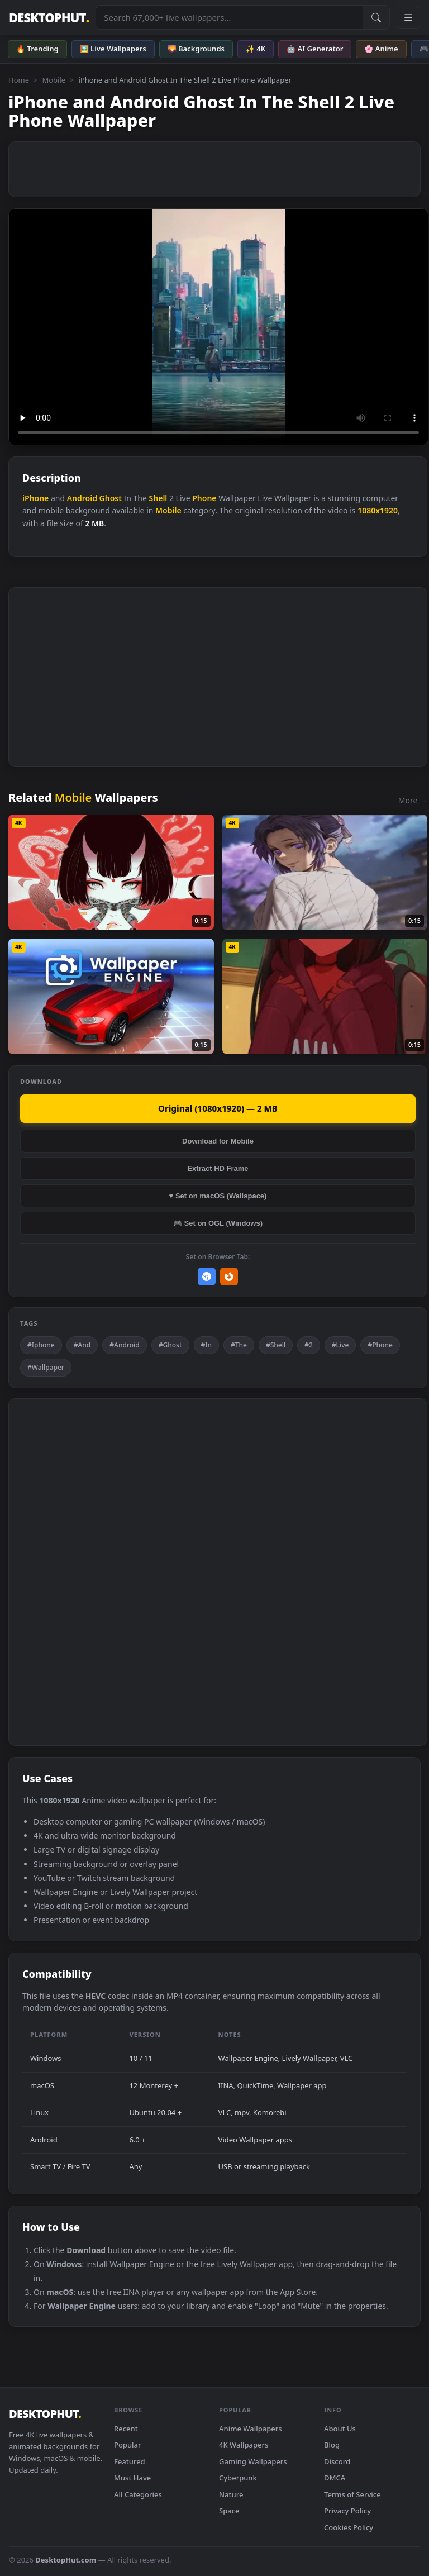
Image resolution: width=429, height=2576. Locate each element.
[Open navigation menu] (408, 17)
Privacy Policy (347, 2511)
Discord (337, 2461)
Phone (204, 498)
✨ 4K (255, 49)
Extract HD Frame (217, 1168)
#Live (340, 1345)
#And (82, 1345)
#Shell (275, 1345)
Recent (126, 2428)
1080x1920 (378, 510)
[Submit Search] (376, 17)
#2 (308, 1345)
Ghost (110, 498)
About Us (340, 2428)
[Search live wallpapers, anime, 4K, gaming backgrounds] (229, 17)
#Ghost (170, 1345)
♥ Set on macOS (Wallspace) (218, 1196)
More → (412, 800)
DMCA (334, 2478)
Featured (129, 2461)
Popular (127, 2445)
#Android (124, 1345)
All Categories (138, 2494)
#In (206, 1345)
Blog (332, 2445)
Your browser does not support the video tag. (218, 327)
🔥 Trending (37, 49)
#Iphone (41, 1345)
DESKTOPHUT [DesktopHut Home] (49, 17)
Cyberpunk (238, 2478)
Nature (231, 2494)
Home (18, 80)
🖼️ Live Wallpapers (113, 49)
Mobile (53, 80)
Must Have (132, 2478)
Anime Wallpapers (250, 2428)
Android (82, 498)
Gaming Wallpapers (253, 2461)
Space (229, 2511)
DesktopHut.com (65, 2560)
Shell (158, 498)
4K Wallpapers (243, 2445)
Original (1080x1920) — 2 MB (218, 1108)
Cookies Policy (348, 2527)
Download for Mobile (218, 1141)
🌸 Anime (381, 49)
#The (239, 1345)
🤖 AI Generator (315, 49)
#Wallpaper (45, 1367)
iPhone (35, 498)
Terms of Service (352, 2494)
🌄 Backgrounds (196, 49)
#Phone (380, 1345)
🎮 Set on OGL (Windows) (218, 1223)
